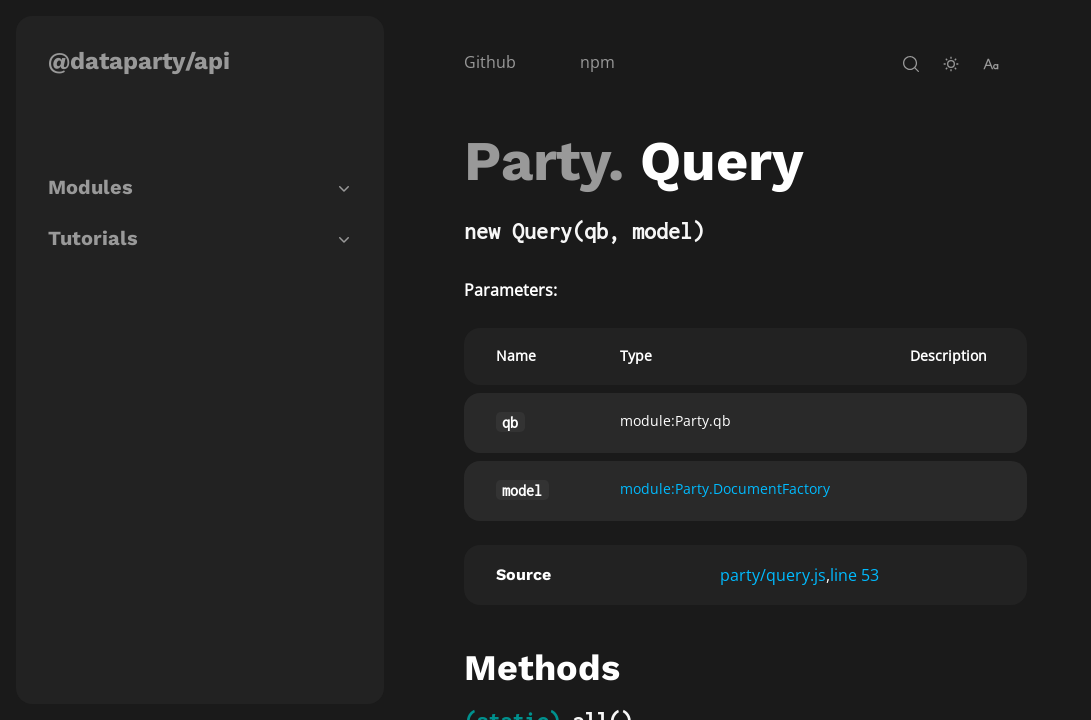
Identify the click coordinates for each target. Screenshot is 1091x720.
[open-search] (911, 64)
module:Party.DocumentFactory (725, 488)
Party (536, 161)
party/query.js (773, 575)
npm (597, 62)
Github (490, 62)
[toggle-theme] (951, 64)
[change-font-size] (991, 64)
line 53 (854, 575)
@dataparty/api (139, 61)
